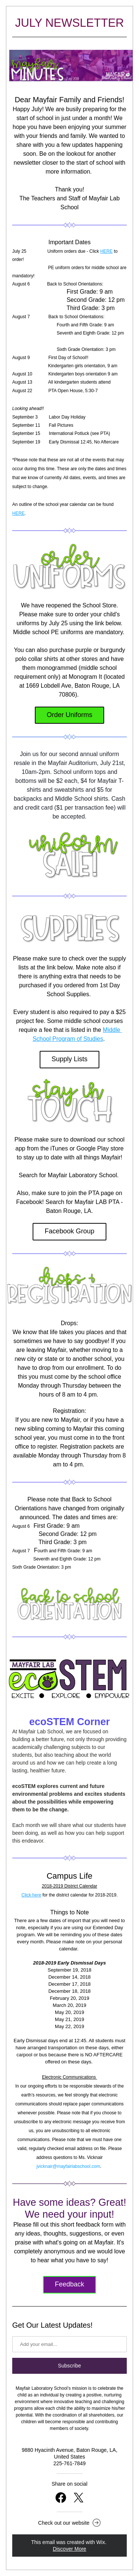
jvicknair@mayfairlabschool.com (68, 2166)
